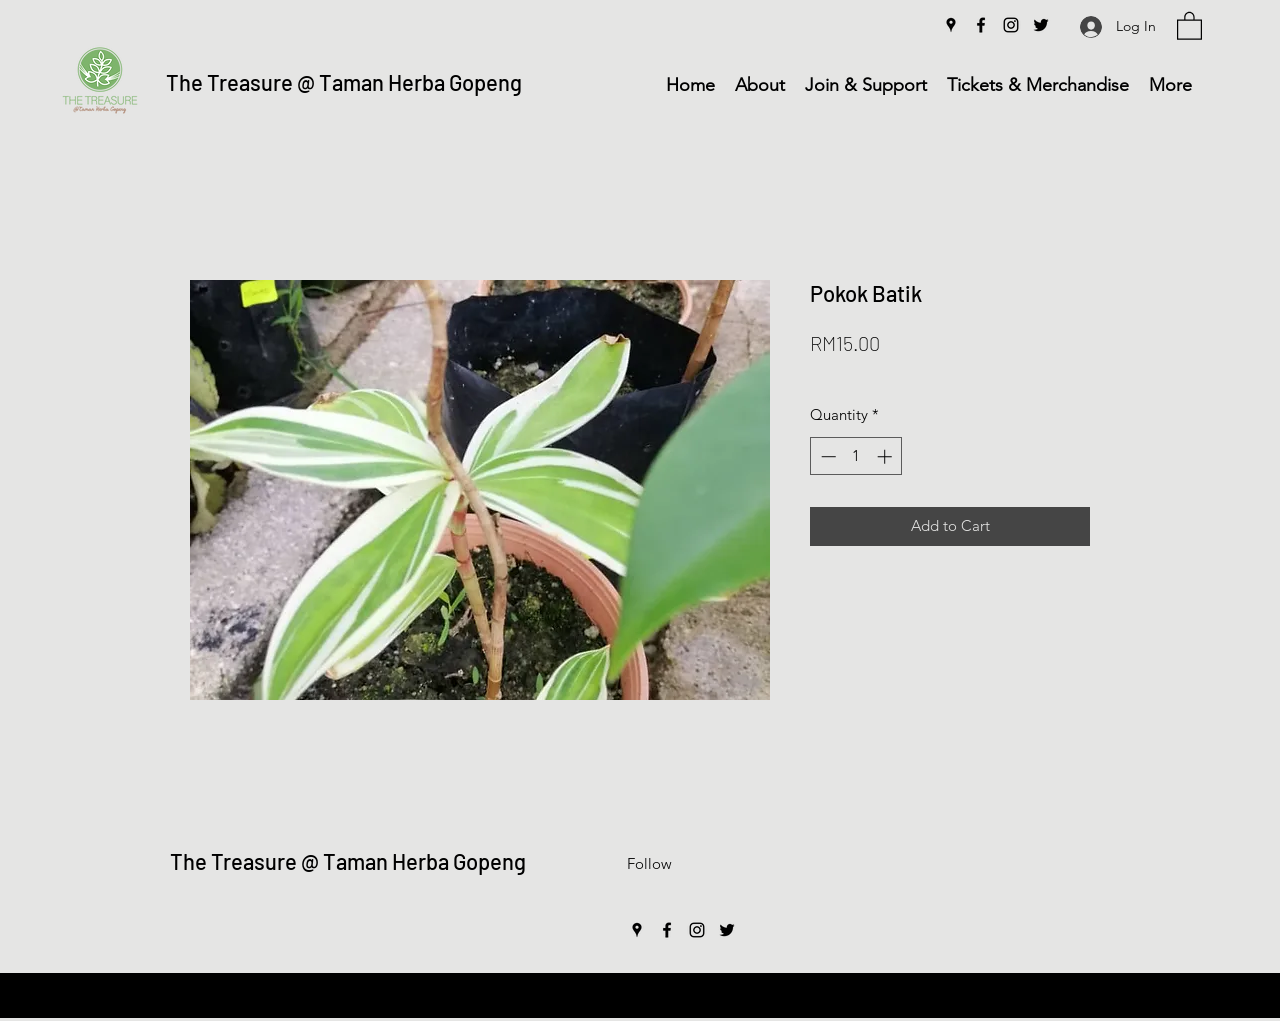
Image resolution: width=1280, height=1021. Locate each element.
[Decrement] (826, 456)
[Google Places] (951, 25)
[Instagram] (1011, 25)
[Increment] (886, 456)
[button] (1189, 25)
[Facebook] (981, 25)
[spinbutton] (856, 456)
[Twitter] (1041, 25)
